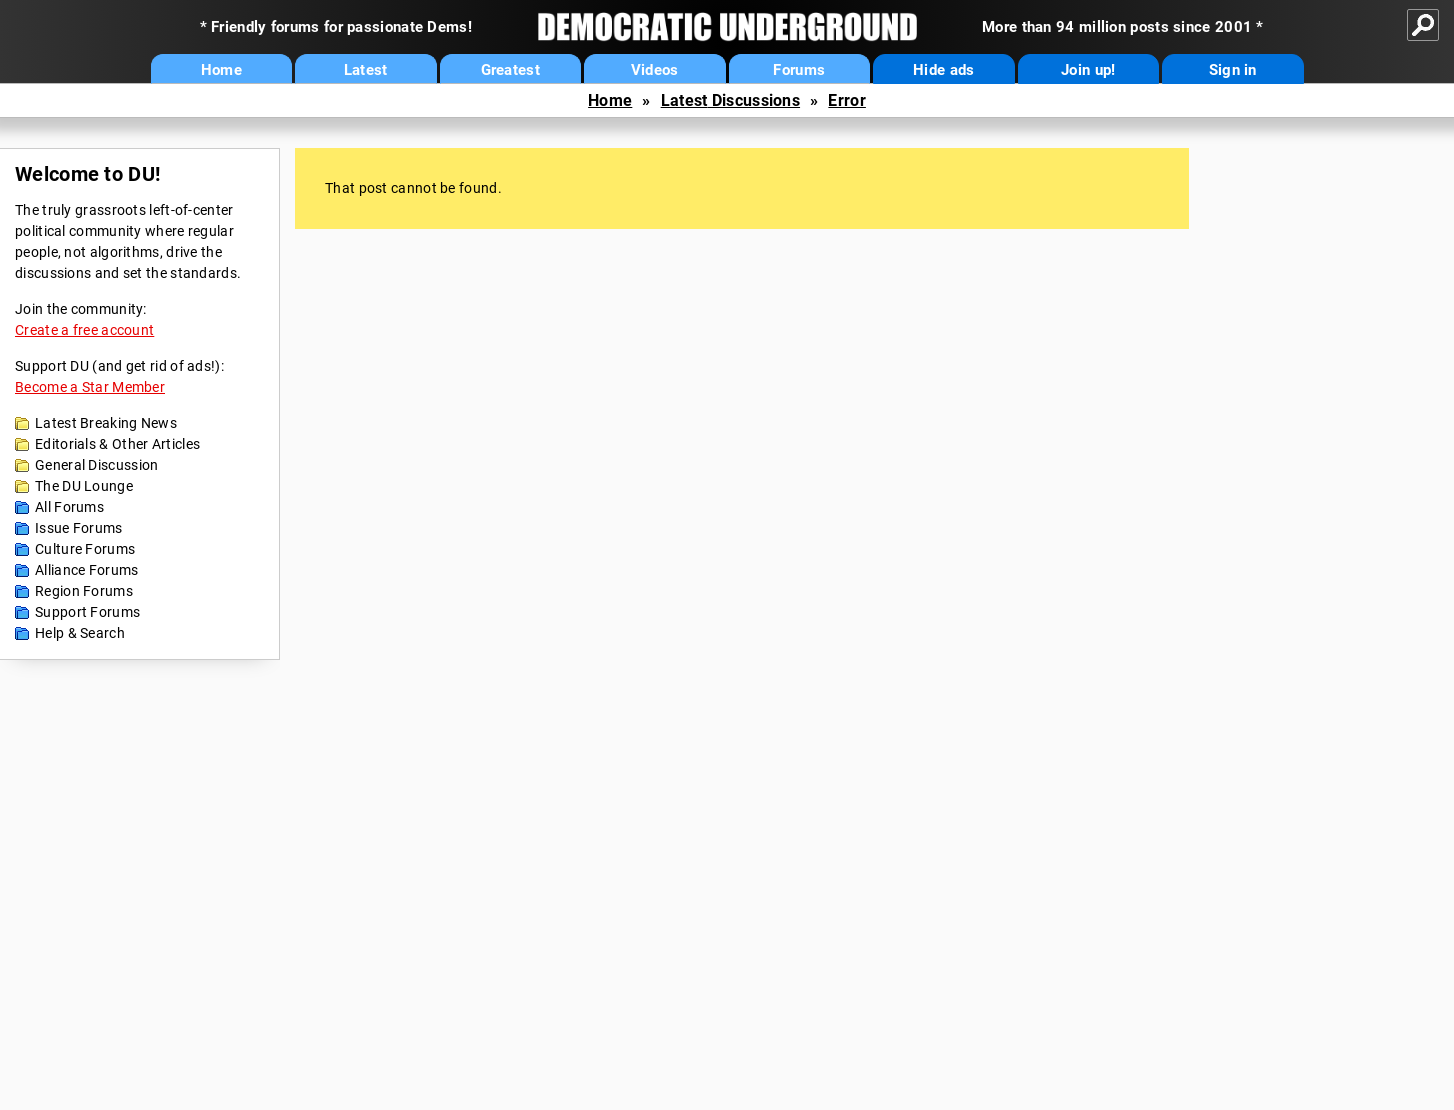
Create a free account (84, 330)
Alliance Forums (87, 570)
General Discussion (96, 465)
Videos (655, 70)
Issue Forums (79, 528)
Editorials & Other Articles (117, 444)
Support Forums (87, 612)
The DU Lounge (84, 486)
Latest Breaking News (106, 423)
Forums (799, 70)
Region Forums (84, 591)
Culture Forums (85, 549)
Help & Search (80, 633)
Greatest (510, 70)
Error (847, 100)
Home (221, 70)
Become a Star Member (90, 387)
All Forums (69, 507)
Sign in (1233, 70)
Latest (366, 70)
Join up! (1088, 70)
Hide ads (943, 70)
